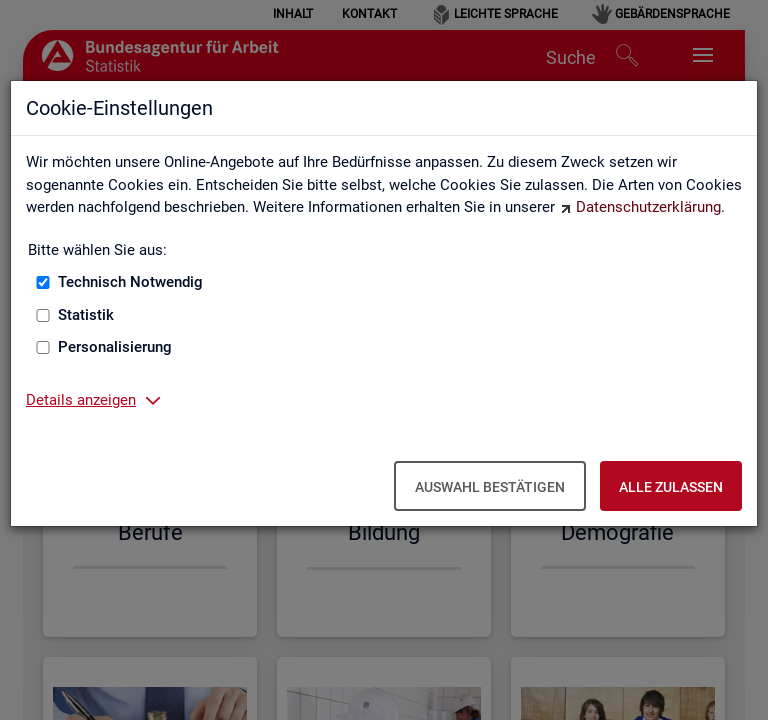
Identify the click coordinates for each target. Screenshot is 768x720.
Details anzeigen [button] (81, 400)
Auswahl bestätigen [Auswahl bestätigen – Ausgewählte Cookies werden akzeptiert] (490, 487)
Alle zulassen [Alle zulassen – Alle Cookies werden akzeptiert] (671, 487)
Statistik (86, 315)
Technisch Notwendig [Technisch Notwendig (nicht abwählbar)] (130, 282)
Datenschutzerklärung (648, 207)
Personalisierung (115, 347)
